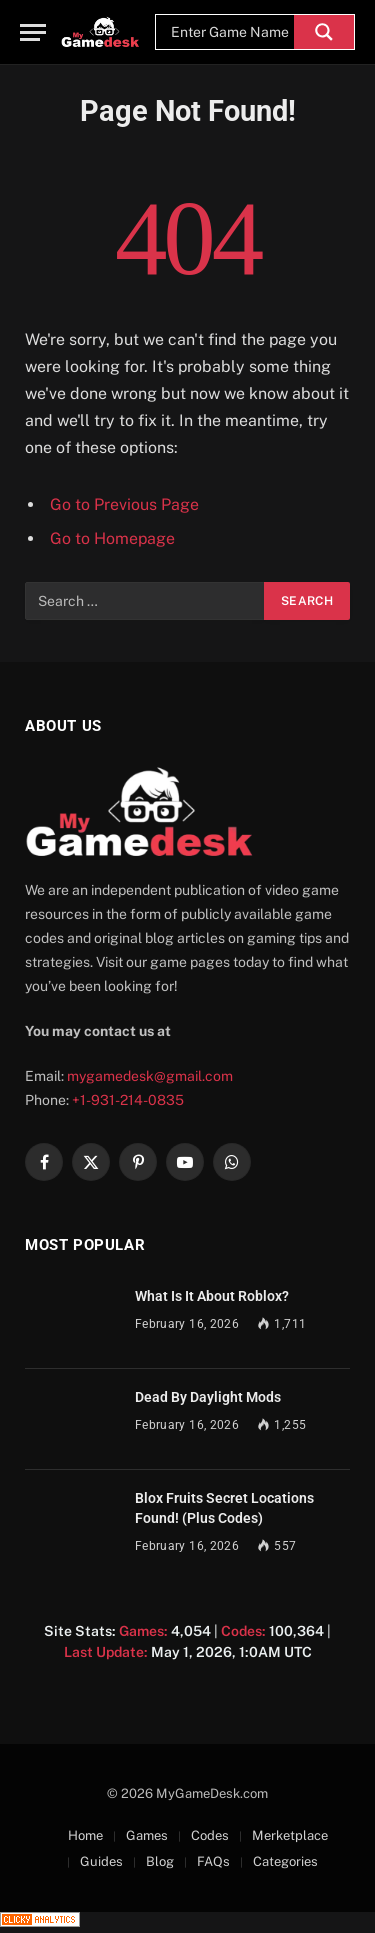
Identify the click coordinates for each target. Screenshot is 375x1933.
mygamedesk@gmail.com (150, 1076)
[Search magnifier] (324, 32)
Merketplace (290, 1835)
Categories (285, 1861)
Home (85, 1835)
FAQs (213, 1861)
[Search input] (230, 32)
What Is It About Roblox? (212, 1296)
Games (147, 1835)
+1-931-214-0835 (128, 1100)
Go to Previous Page (124, 504)
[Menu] (33, 32)
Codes (210, 1835)
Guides (101, 1861)
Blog (160, 1861)
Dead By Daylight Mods (208, 1397)
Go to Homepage (112, 538)
